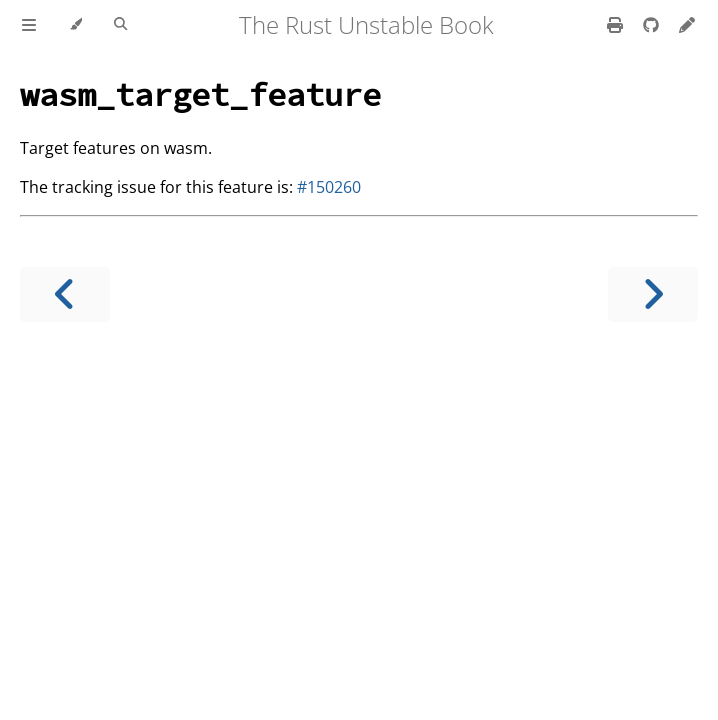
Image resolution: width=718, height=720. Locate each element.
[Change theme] (75, 25)
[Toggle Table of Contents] (29, 25)
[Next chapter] (653, 294)
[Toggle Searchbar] (120, 25)
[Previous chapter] (65, 294)
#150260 (329, 187)
